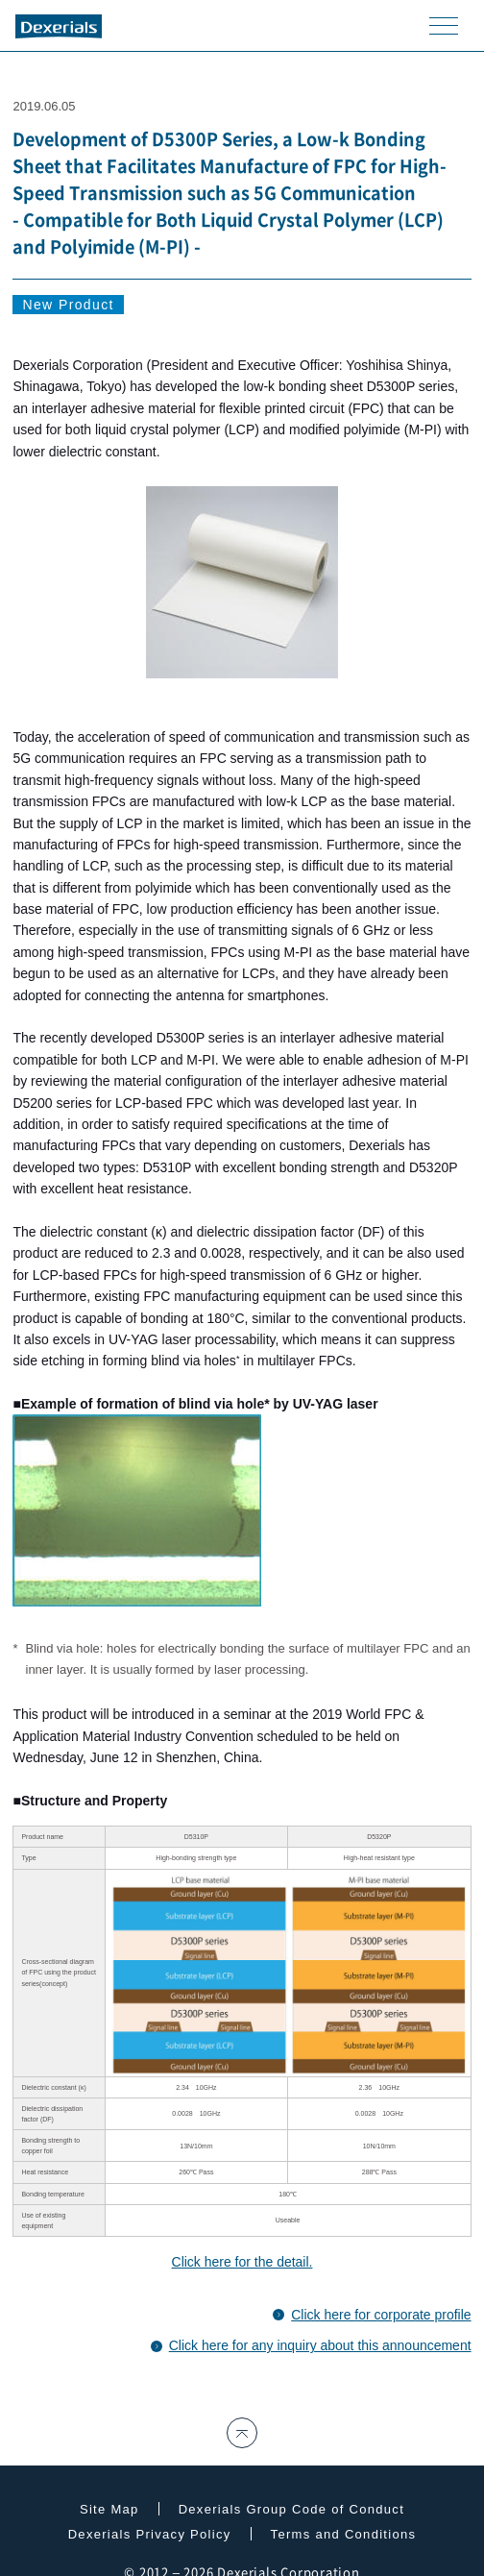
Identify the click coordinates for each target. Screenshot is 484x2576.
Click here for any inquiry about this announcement (320, 2345)
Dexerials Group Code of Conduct (291, 2509)
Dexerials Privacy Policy (149, 2534)
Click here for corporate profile (381, 2314)
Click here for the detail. (242, 2261)
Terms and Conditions (344, 2534)
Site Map (109, 2509)
